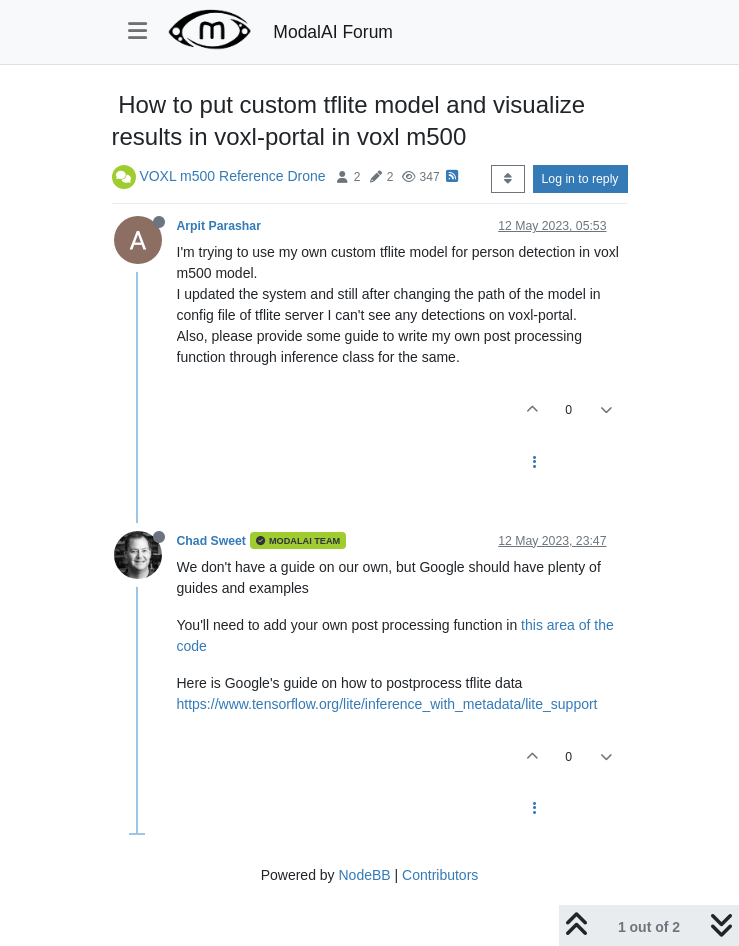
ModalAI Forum (333, 32)
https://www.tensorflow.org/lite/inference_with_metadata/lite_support (387, 704)
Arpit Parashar (219, 226)
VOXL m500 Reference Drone (232, 176)
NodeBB (364, 875)
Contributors (440, 875)
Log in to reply (580, 179)
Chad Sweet (211, 541)
